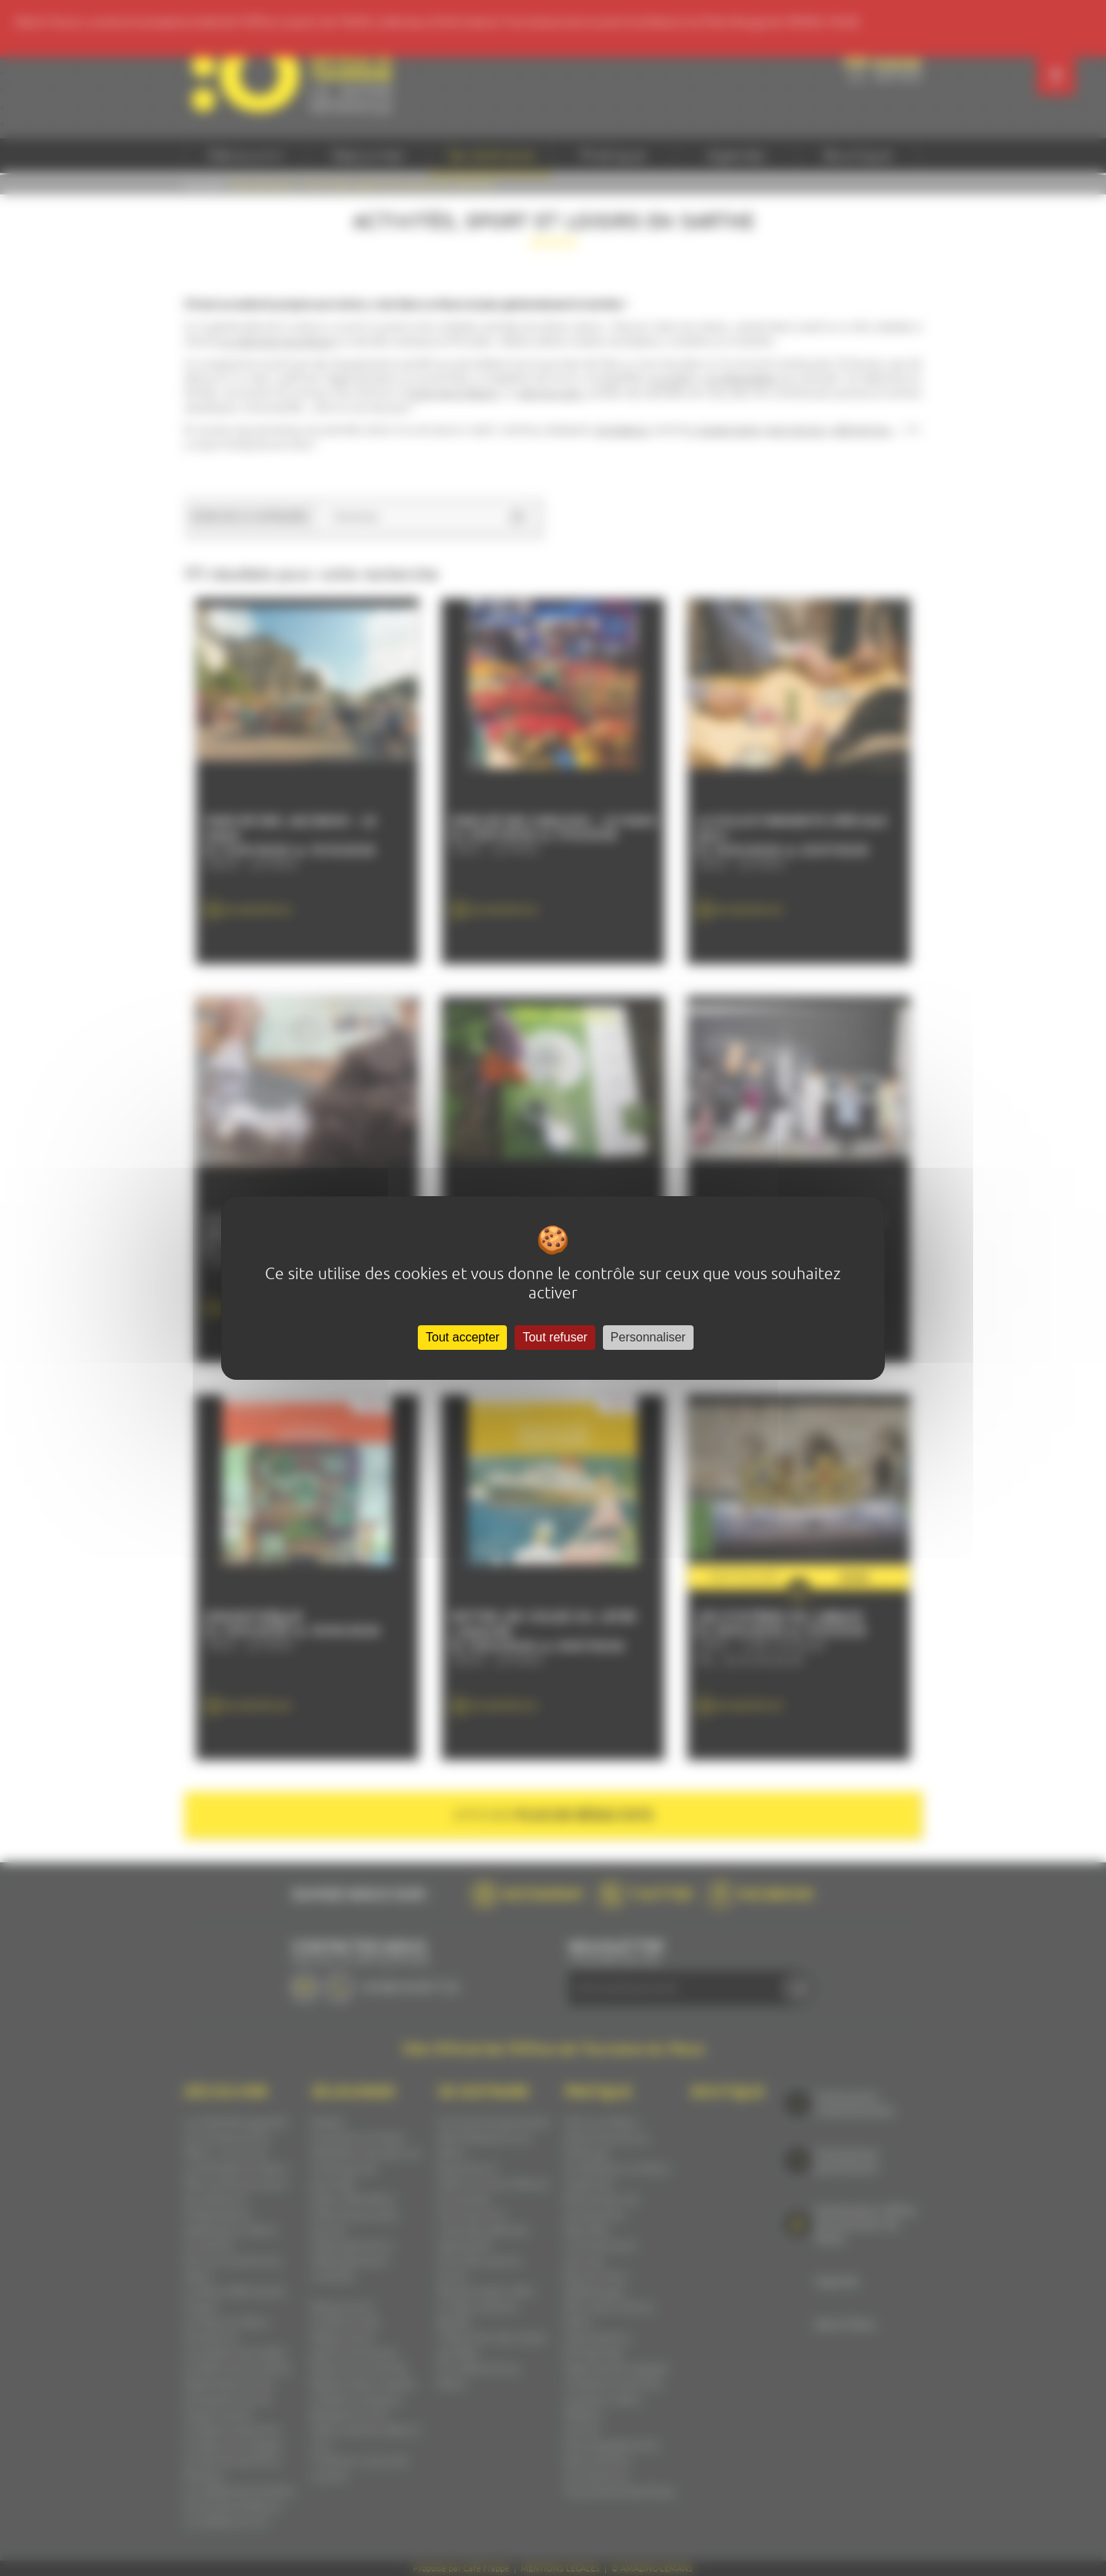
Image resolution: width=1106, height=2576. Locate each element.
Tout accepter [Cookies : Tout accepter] (462, 1337)
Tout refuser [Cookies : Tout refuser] (554, 1337)
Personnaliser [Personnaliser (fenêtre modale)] (648, 1337)
